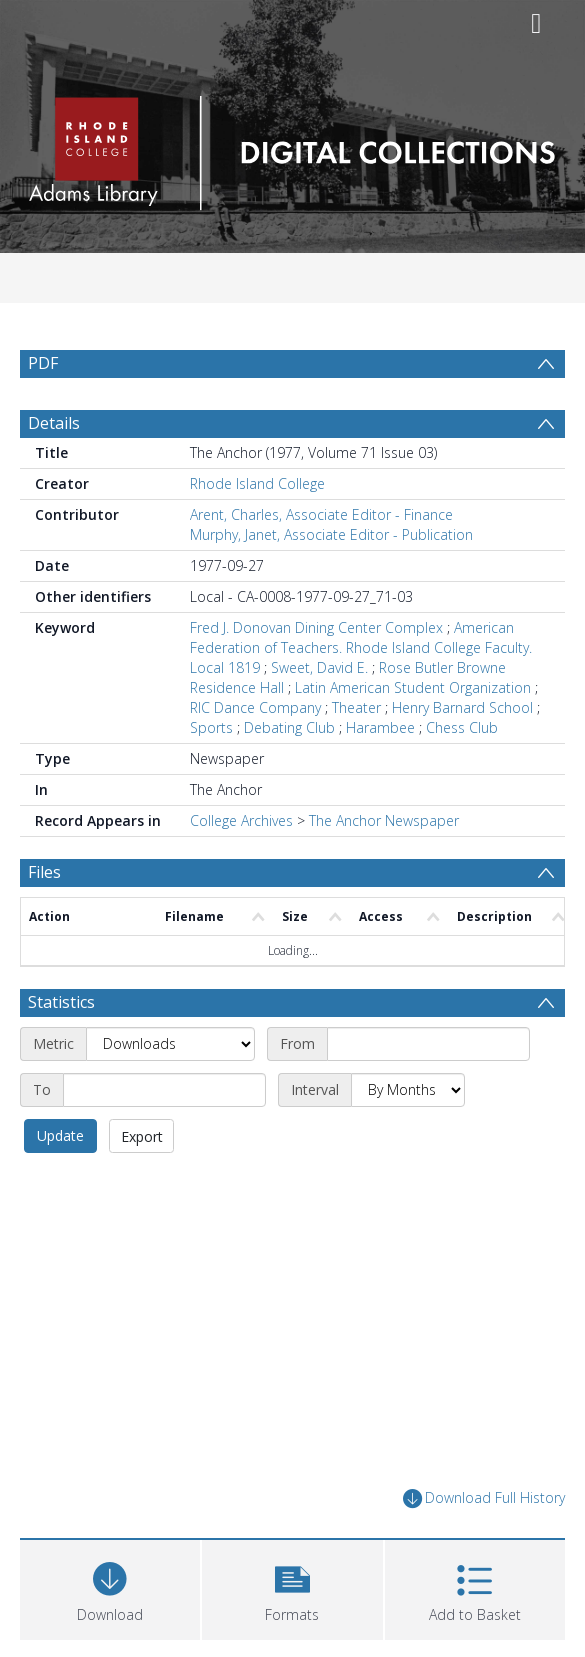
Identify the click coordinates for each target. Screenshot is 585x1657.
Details (54, 423)
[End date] (164, 1090)
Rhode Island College (257, 483)
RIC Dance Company (255, 707)
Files (44, 872)
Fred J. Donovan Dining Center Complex (316, 627)
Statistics (61, 1002)
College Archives (241, 820)
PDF (43, 363)
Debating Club (289, 727)
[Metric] (170, 1044)
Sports (211, 727)
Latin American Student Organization (413, 687)
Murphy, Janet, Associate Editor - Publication (331, 534)
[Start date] (428, 1044)
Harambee (380, 727)
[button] (292, 1587)
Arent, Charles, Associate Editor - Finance (321, 514)
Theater (356, 707)
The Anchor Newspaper (384, 820)
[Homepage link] (292, 147)
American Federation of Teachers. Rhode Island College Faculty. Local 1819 (361, 647)
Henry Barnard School (462, 707)
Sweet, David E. (319, 667)
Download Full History (484, 1498)
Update (60, 1135)
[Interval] (408, 1090)
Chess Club (462, 727)
